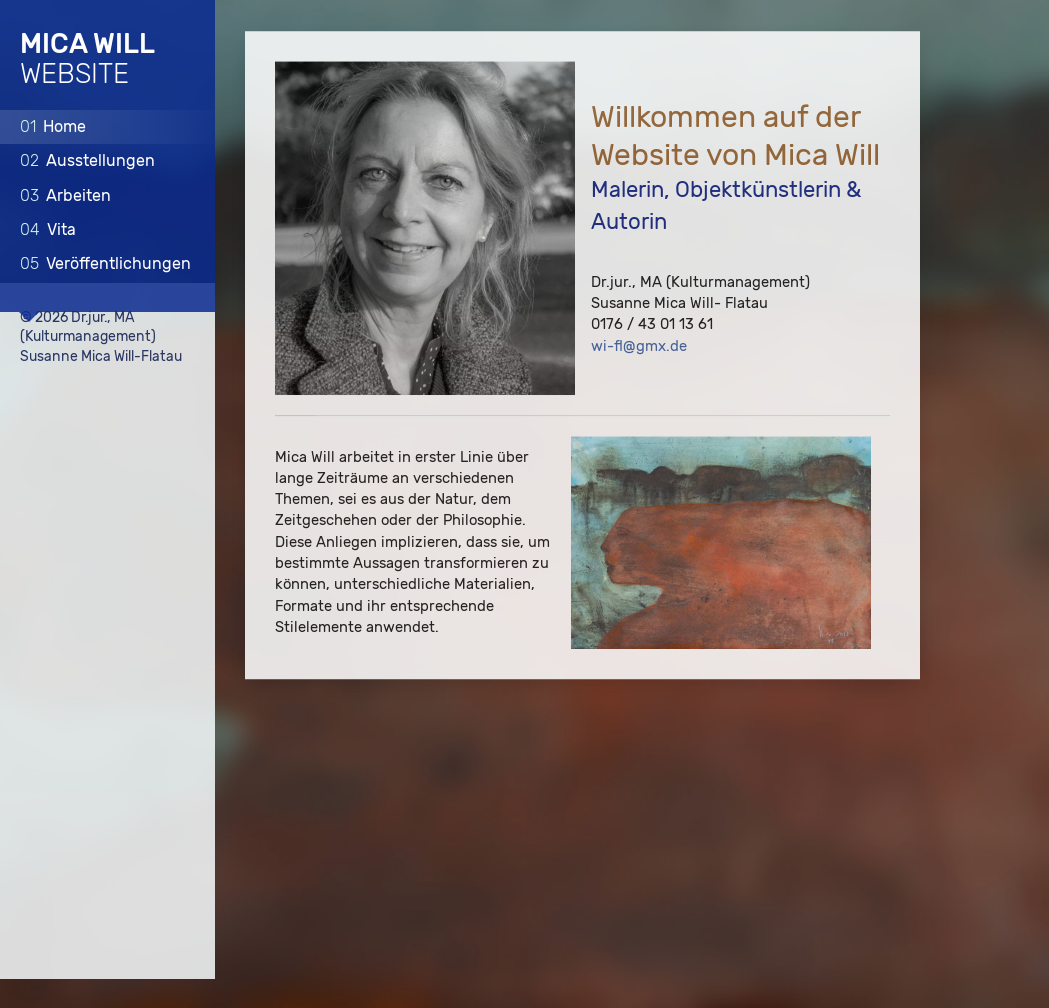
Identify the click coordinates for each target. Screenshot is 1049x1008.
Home (53, 125)
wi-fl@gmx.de (639, 346)
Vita (48, 229)
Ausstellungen (87, 160)
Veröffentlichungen (105, 263)
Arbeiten (65, 194)
